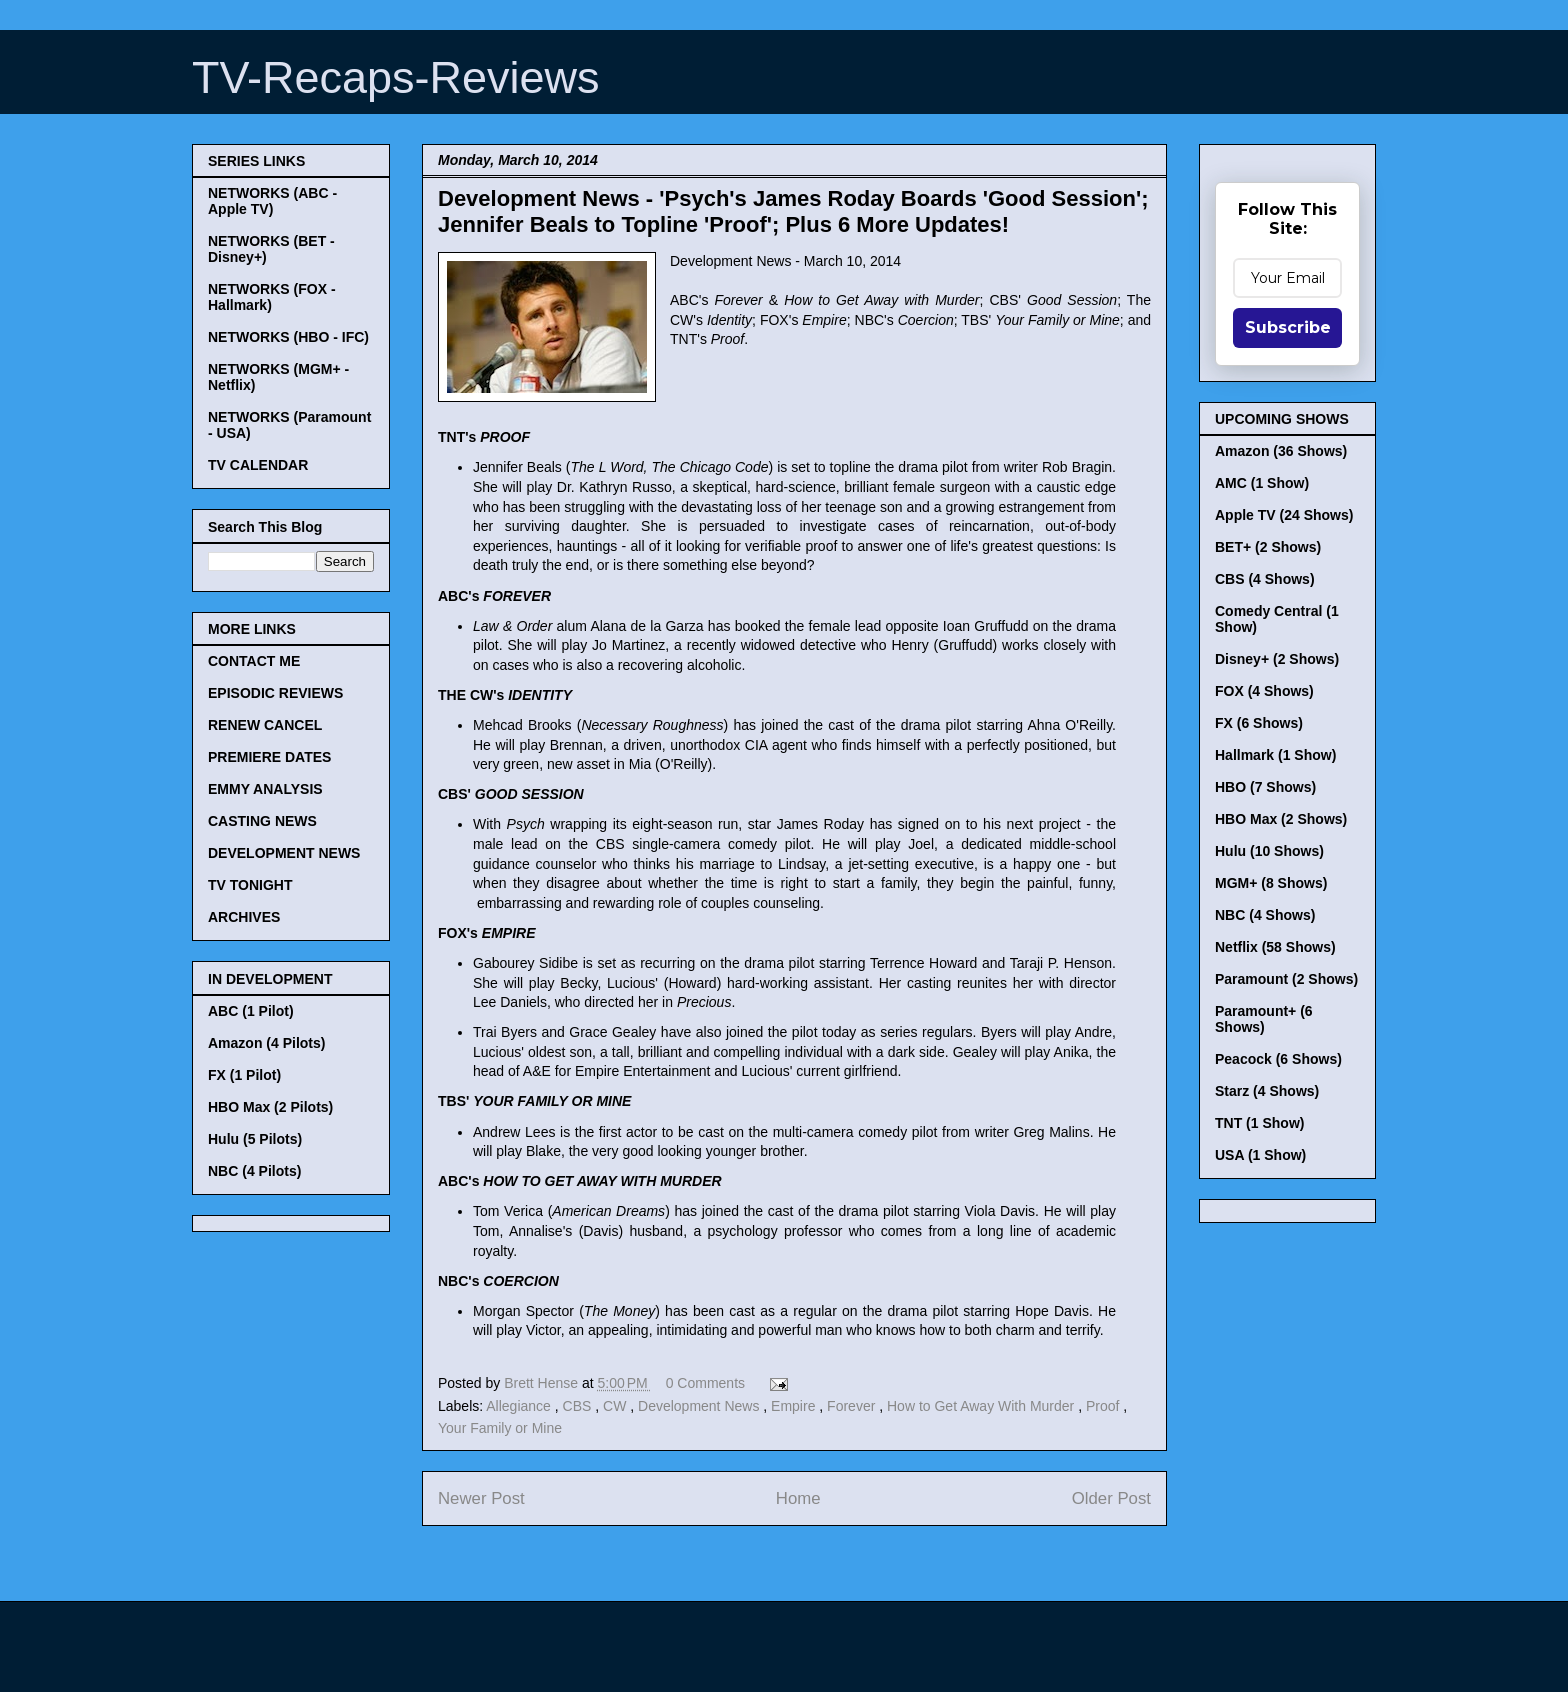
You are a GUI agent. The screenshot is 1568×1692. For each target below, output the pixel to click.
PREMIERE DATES (269, 757)
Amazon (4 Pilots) (266, 1043)
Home (798, 1498)
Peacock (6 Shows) (1278, 1059)
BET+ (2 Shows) (1268, 547)
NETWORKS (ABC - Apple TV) (272, 201)
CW (616, 1406)
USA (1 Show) (1260, 1155)
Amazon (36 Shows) (1281, 451)
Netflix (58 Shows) (1275, 947)
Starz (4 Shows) (1267, 1091)
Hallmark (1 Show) (1275, 755)
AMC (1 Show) (1262, 483)
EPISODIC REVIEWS (275, 693)
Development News (700, 1406)
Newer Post (481, 1498)
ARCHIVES (244, 917)
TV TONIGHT (250, 885)
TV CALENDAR (258, 465)
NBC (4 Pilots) (254, 1171)
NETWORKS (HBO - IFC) (288, 337)
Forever (853, 1406)
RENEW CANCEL (265, 725)
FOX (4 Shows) (1264, 691)
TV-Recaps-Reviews (396, 77)
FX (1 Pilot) (244, 1075)
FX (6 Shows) (1259, 723)
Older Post (1111, 1498)
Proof (1104, 1406)
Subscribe (1288, 327)
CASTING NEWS (262, 821)
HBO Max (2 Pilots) (270, 1107)
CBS (579, 1406)
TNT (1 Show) (1259, 1123)
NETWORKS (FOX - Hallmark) (272, 297)
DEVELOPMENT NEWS (284, 853)
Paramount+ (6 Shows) (1264, 1019)
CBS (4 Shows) (1265, 579)
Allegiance (520, 1406)
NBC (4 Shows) (1265, 915)
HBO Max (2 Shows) (1281, 819)
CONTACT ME (254, 661)
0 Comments (705, 1383)
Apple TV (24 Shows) (1284, 515)
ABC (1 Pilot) (251, 1011)
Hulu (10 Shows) (1269, 851)
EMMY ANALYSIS (265, 789)
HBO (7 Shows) (1265, 787)
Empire (795, 1406)
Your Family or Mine (500, 1428)
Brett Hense (543, 1383)
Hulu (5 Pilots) (255, 1139)
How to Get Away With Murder (982, 1406)
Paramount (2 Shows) (1286, 979)
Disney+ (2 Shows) (1277, 659)
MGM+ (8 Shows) (1271, 883)
